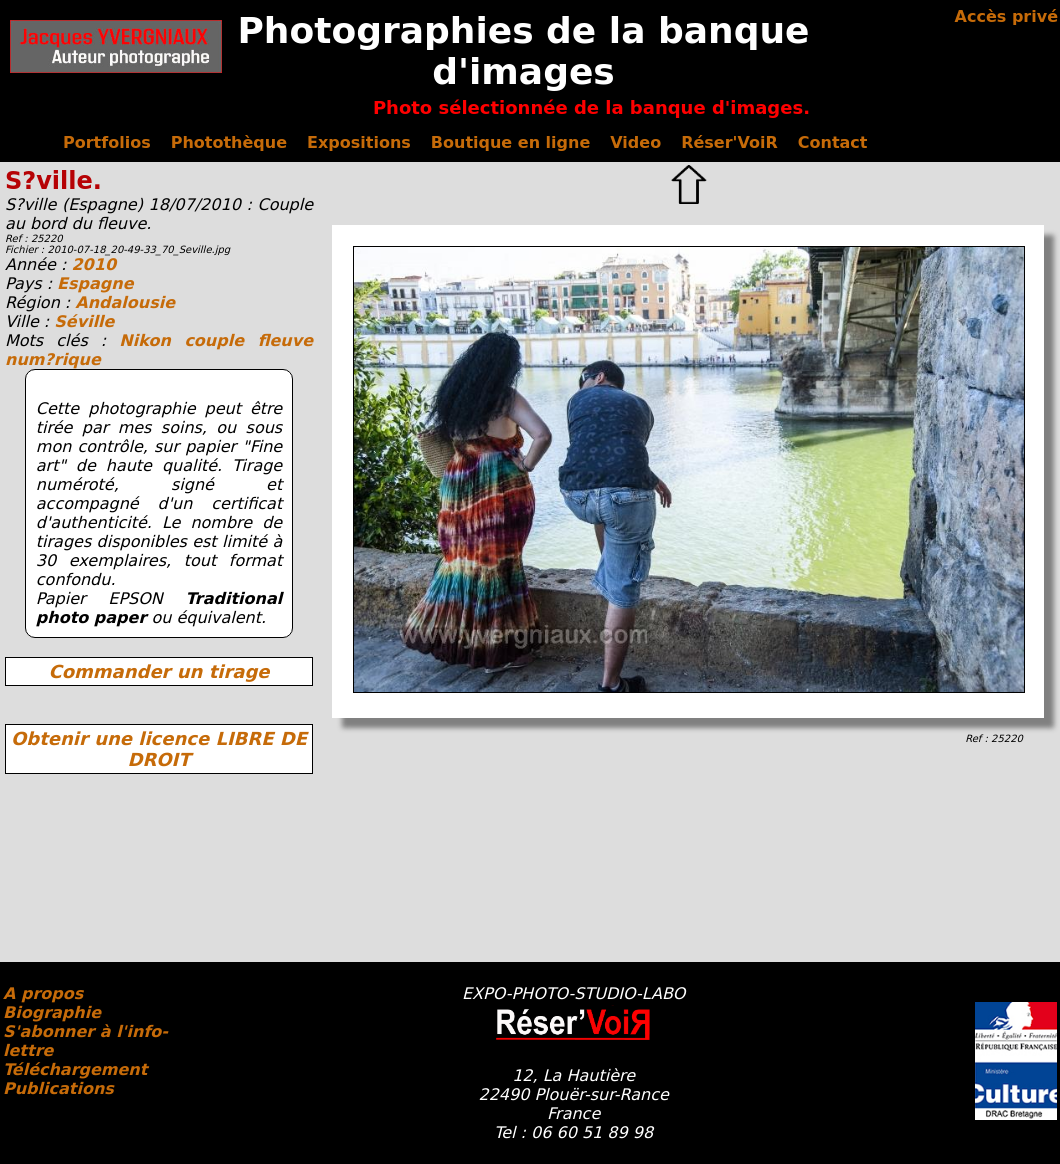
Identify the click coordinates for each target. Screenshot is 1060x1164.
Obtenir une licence (159, 749)
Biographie (52, 1012)
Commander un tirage (158, 671)
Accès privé (1006, 16)
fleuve (285, 340)
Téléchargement (75, 1069)
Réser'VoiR (729, 142)
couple (220, 340)
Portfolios (107, 142)
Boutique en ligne (510, 142)
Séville (84, 321)
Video (635, 142)
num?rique (53, 359)
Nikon (151, 340)
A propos (43, 993)
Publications (58, 1088)
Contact (833, 142)
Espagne (95, 283)
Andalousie (125, 302)
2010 (93, 264)
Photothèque (229, 142)
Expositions (359, 142)
